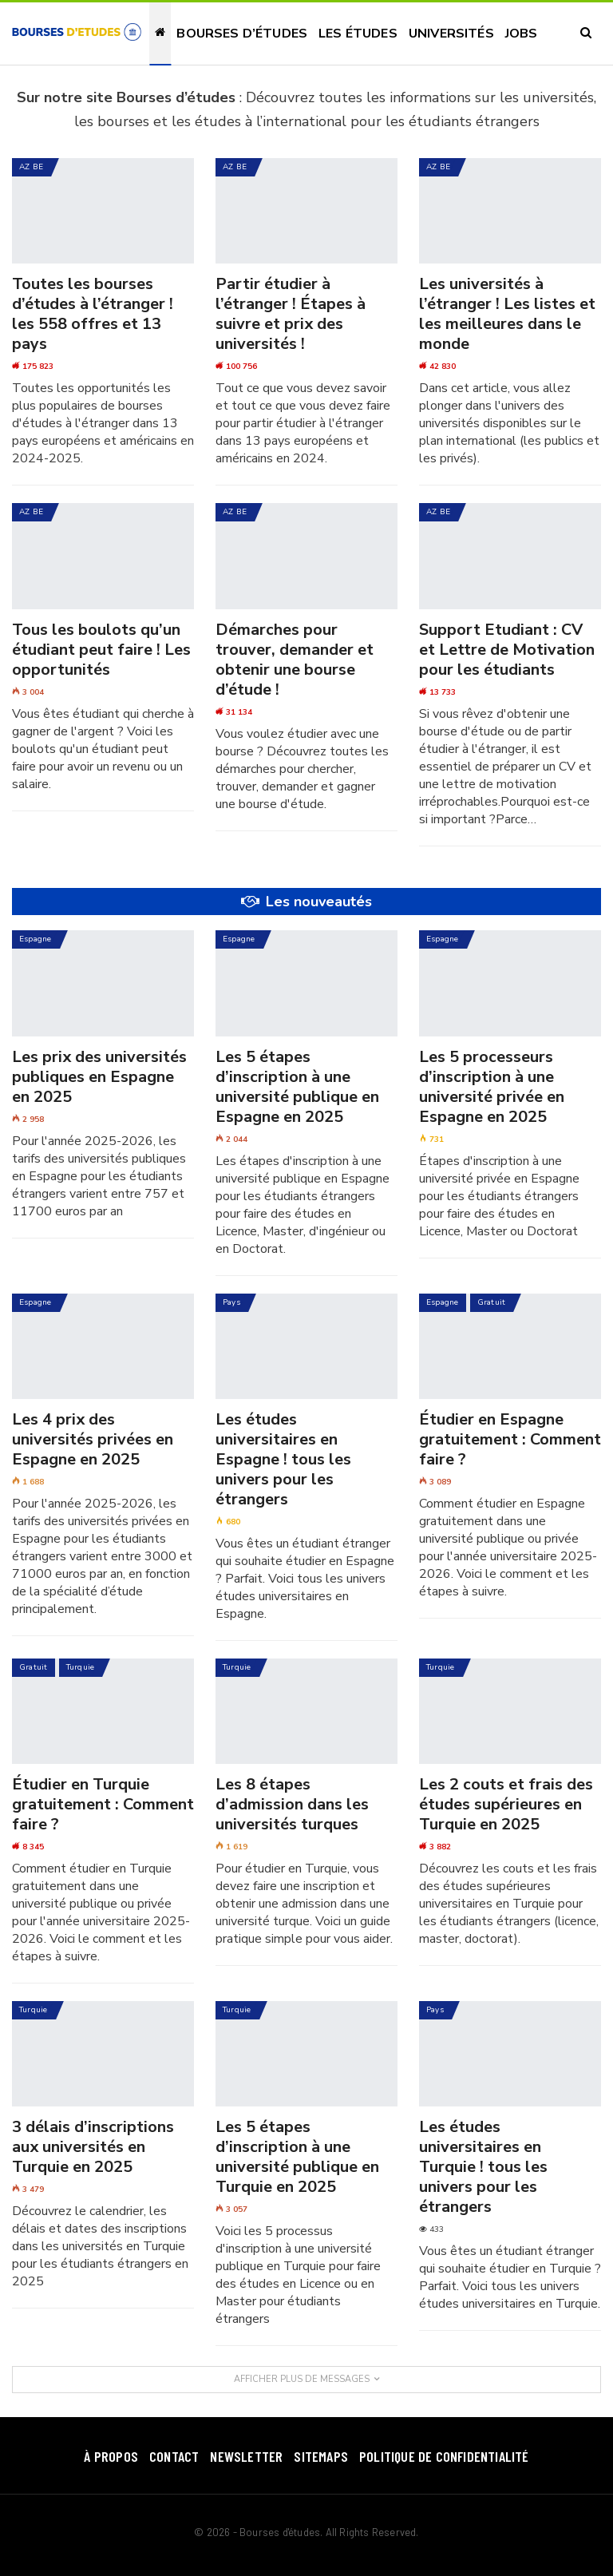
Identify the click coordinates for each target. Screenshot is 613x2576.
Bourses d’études (241, 33)
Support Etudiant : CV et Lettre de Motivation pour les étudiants (507, 649)
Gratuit (491, 1302)
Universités (451, 33)
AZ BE (31, 166)
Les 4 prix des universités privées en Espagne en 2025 (92, 1439)
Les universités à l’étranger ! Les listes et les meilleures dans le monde (507, 314)
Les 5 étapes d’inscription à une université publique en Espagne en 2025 (297, 1086)
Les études (357, 33)
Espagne (35, 939)
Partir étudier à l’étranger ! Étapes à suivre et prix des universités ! (291, 314)
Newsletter (246, 2456)
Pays (231, 1302)
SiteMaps (321, 2456)
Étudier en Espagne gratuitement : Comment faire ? (510, 1439)
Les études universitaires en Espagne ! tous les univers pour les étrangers (283, 1459)
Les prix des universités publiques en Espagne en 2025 (99, 1077)
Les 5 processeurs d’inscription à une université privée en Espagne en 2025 (491, 1086)
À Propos (111, 2456)
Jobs (521, 33)
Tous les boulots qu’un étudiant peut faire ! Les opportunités (101, 649)
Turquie (80, 1667)
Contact (174, 2456)
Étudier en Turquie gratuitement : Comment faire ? (103, 1804)
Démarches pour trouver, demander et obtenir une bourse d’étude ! (295, 659)
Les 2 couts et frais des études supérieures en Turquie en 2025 (506, 1804)
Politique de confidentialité (444, 2456)
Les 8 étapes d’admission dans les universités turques (292, 1804)
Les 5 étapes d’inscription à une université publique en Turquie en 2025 (297, 2157)
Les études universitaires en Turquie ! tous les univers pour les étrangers (483, 2166)
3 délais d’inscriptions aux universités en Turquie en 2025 (93, 2147)
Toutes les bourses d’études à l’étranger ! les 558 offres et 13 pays (92, 314)
